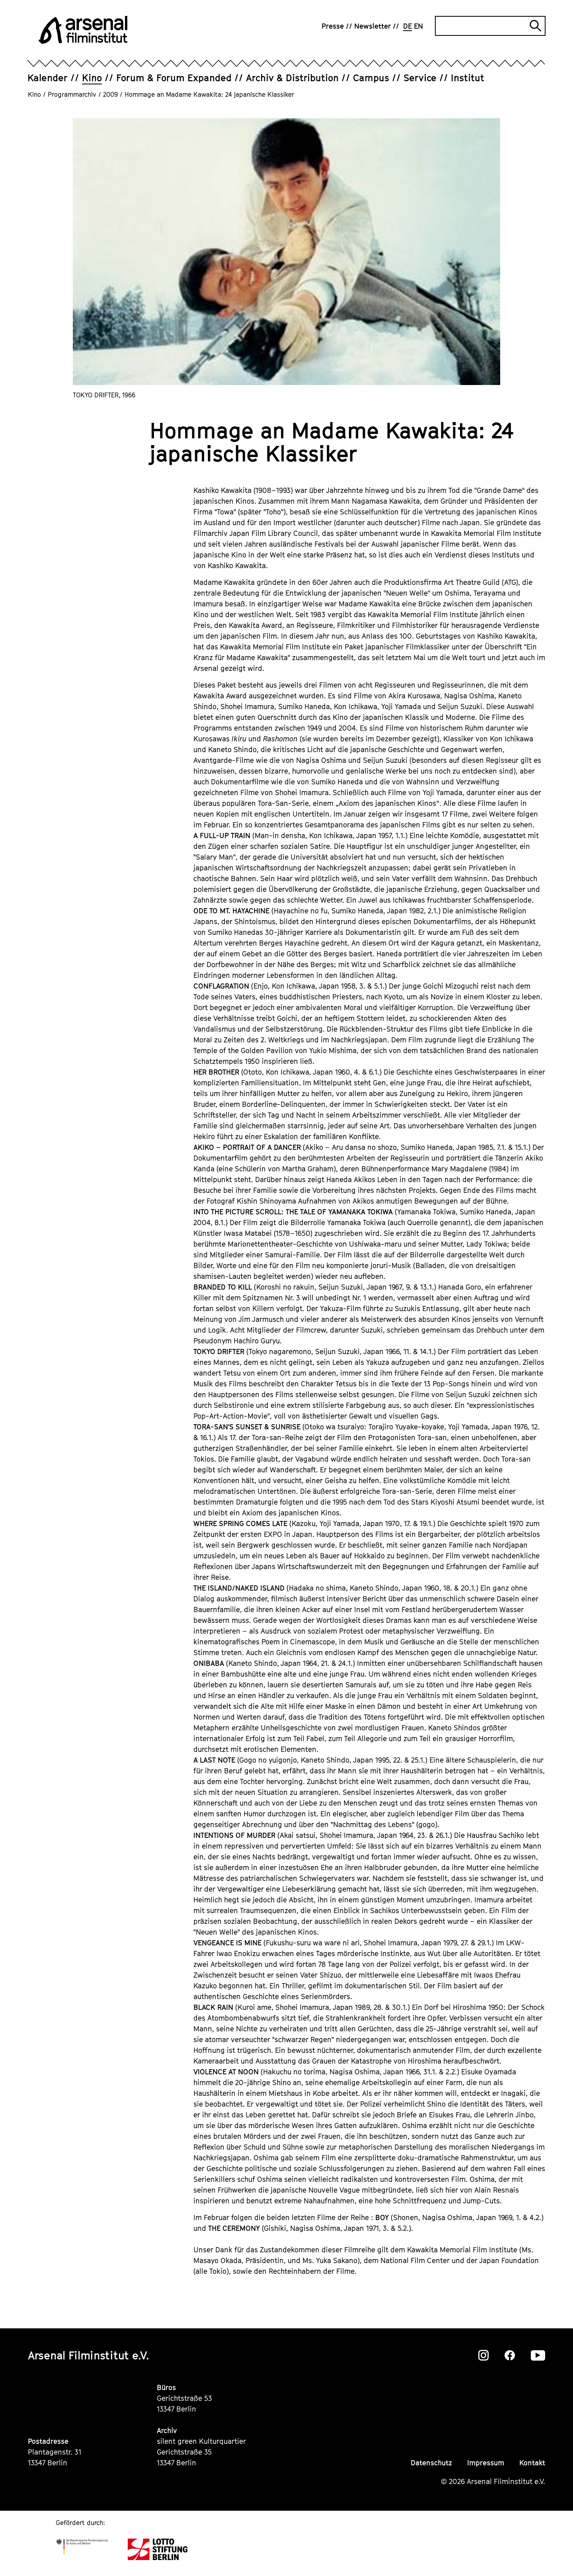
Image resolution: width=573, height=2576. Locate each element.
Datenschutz (431, 2463)
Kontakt (532, 2463)
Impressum (485, 2463)
